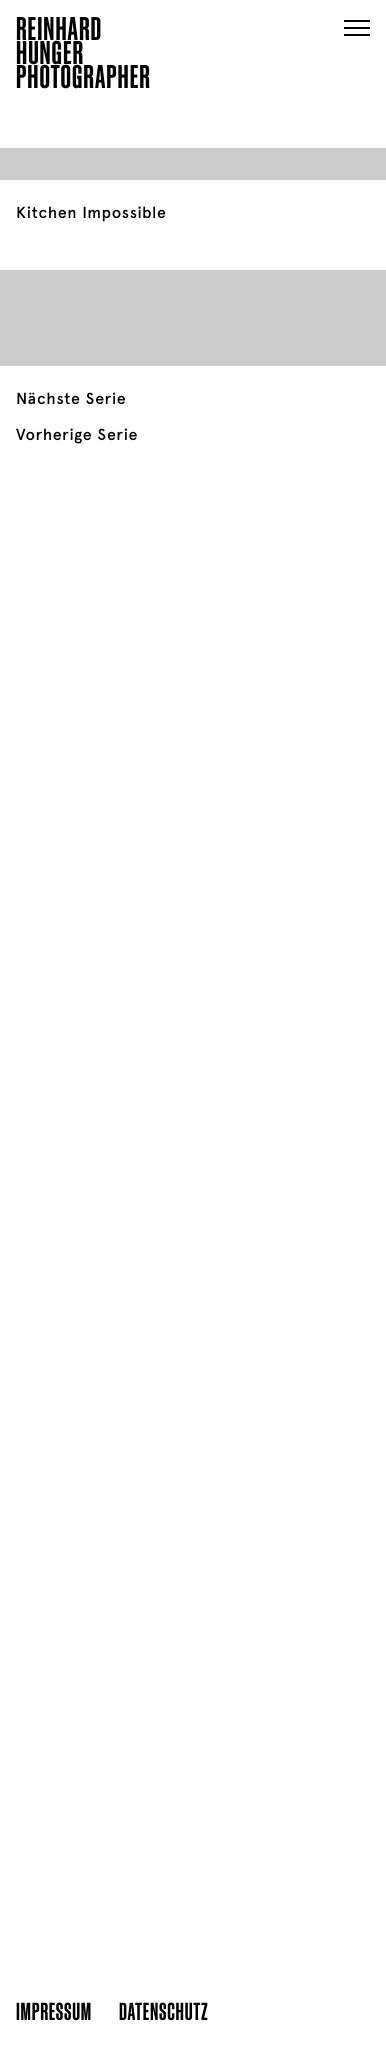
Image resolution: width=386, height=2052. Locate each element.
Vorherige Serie (77, 435)
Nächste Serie (71, 399)
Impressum (54, 2010)
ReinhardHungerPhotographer (83, 56)
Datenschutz (163, 2010)
